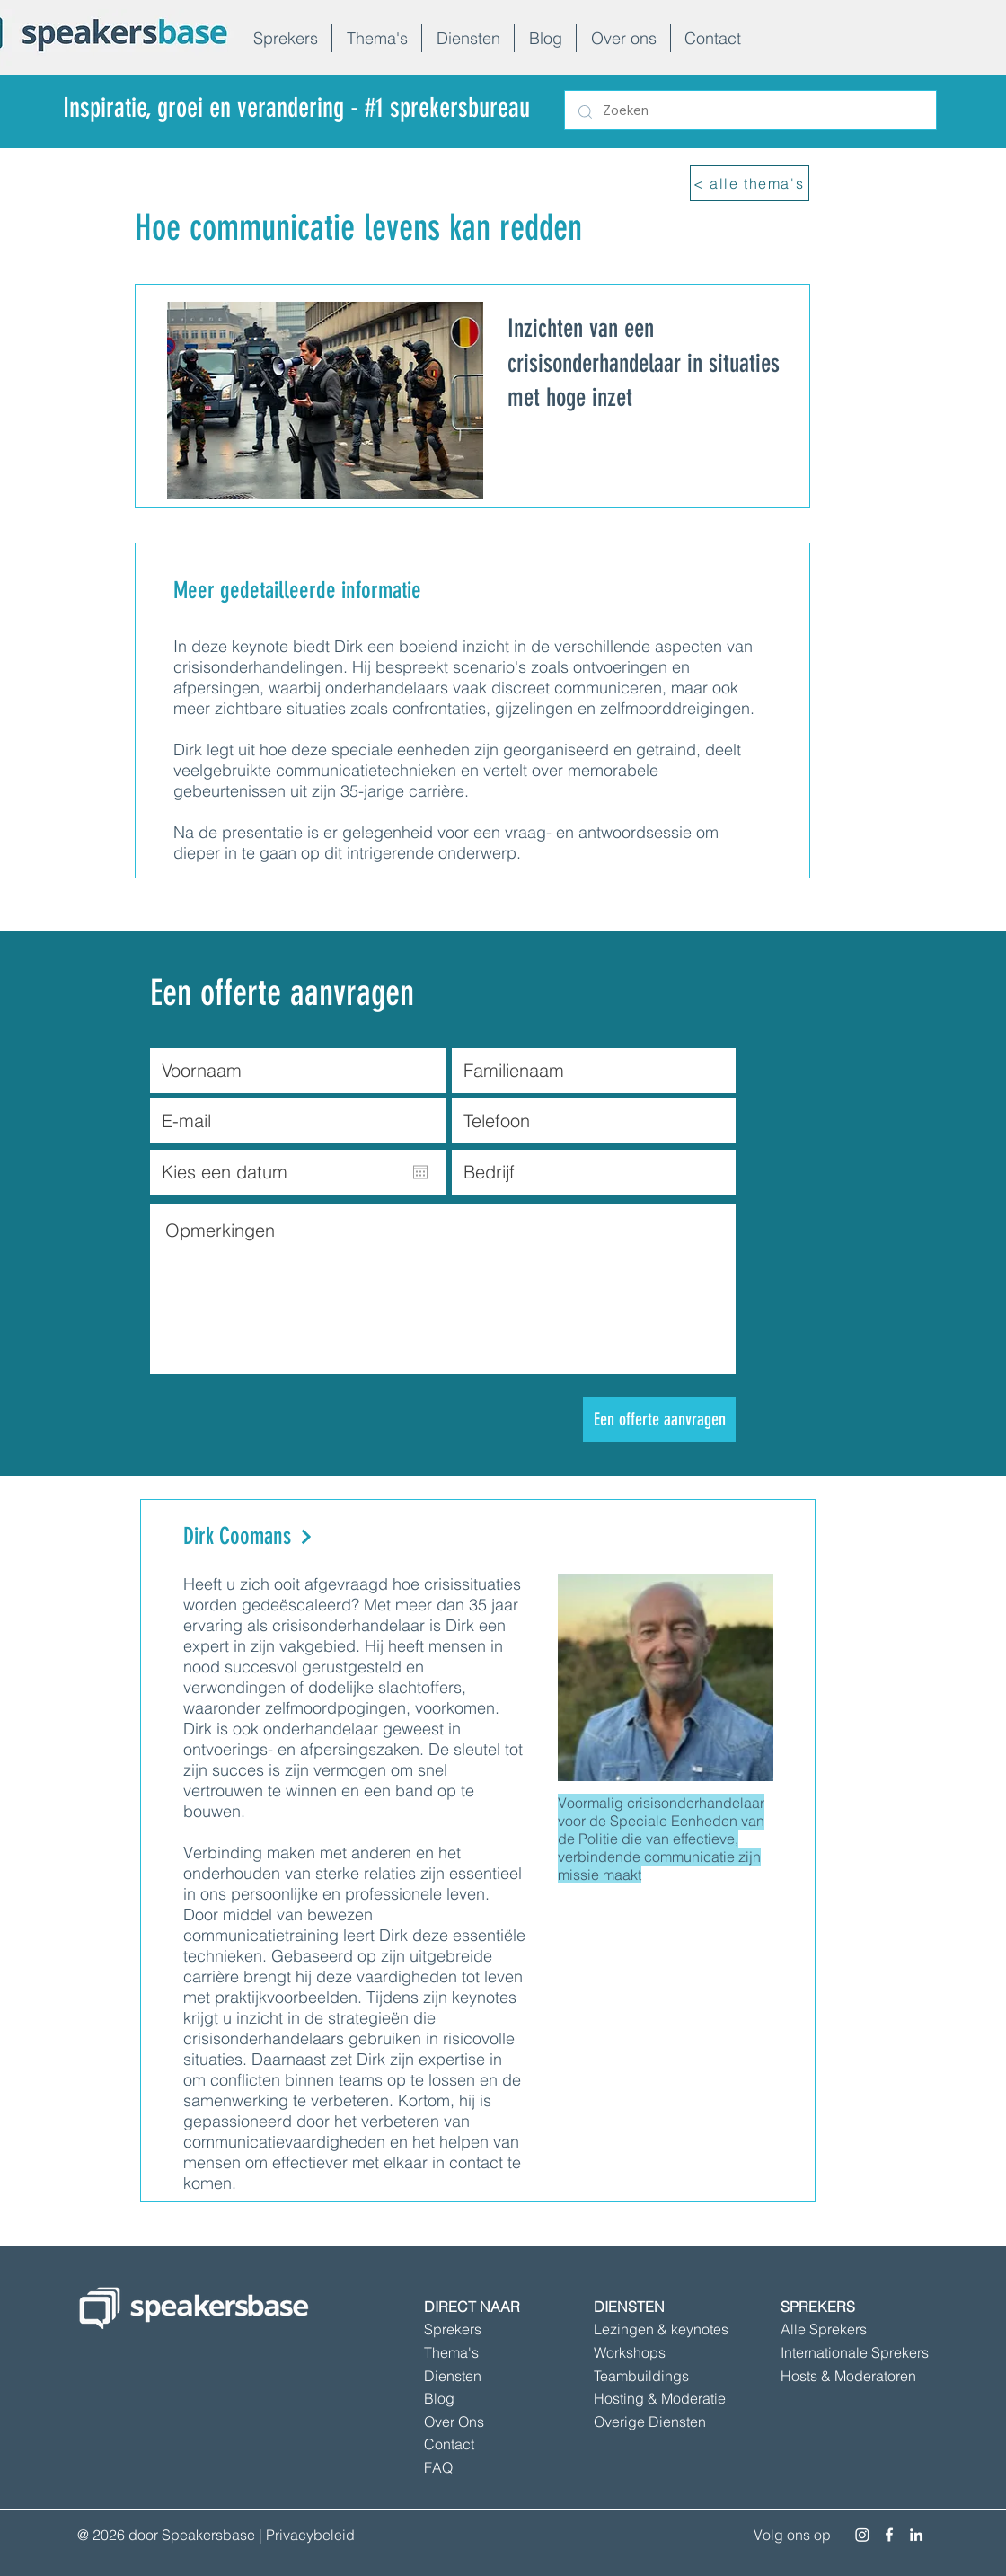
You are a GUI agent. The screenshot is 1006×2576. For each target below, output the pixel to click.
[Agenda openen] (420, 1172)
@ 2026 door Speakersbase (166, 2535)
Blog (439, 2398)
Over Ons (454, 2421)
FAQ (438, 2467)
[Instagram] (862, 2535)
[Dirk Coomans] (344, 1537)
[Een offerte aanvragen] (659, 1419)
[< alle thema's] (749, 183)
